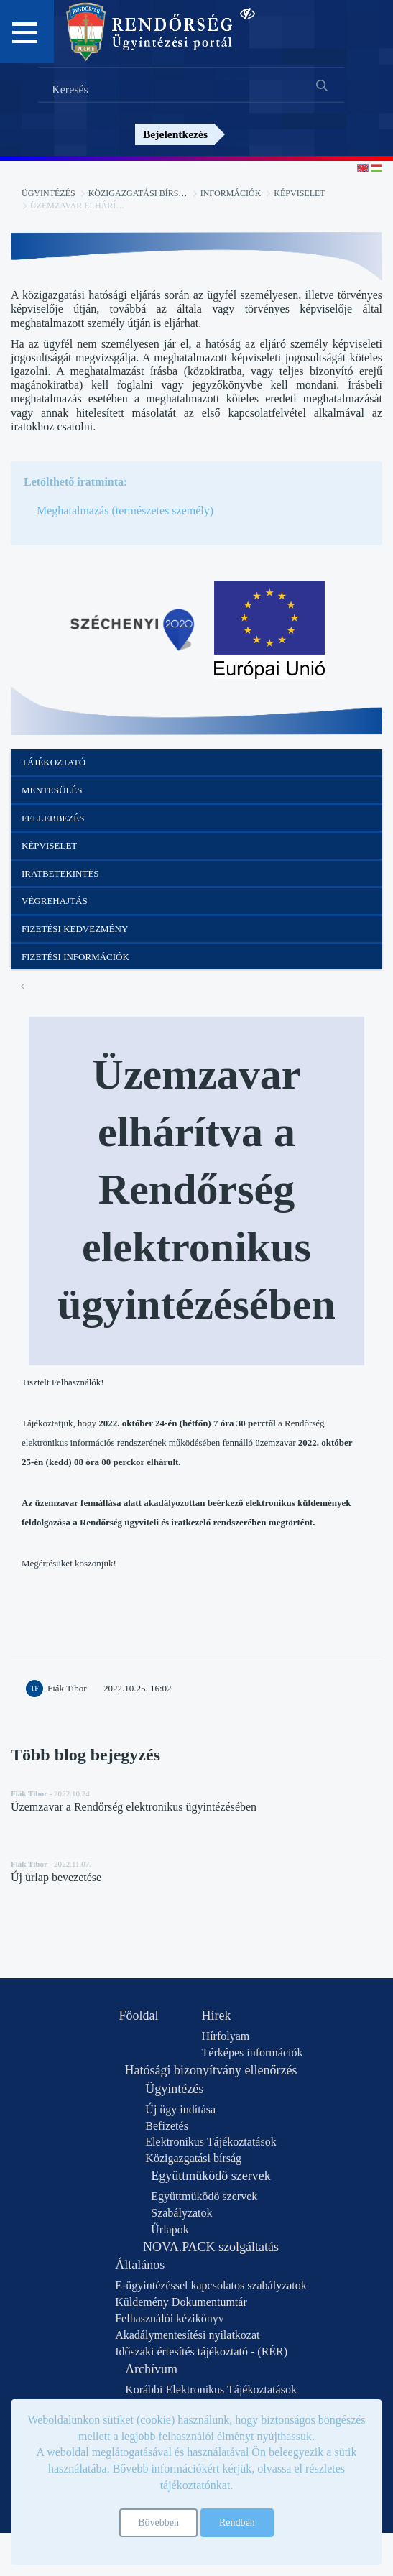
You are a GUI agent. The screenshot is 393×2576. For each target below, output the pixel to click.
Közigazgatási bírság (139, 193)
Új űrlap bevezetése (56, 1877)
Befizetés (166, 2126)
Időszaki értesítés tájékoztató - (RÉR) (201, 2351)
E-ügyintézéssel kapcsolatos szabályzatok (211, 2285)
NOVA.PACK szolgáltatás (211, 2247)
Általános (140, 2265)
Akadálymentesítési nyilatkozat (187, 2335)
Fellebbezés (53, 818)
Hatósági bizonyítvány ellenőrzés (211, 2070)
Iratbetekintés (60, 873)
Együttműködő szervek (210, 2176)
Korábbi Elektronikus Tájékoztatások (211, 2389)
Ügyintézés (48, 193)
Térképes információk (252, 2052)
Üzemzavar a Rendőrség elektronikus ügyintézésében (133, 1807)
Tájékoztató (53, 762)
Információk (231, 193)
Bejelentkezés (175, 134)
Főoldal (139, 2015)
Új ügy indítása (180, 2109)
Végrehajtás (55, 900)
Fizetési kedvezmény (75, 928)
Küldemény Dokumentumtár (181, 2302)
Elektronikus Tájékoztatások (210, 2142)
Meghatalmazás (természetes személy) (125, 510)
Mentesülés (52, 790)
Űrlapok (169, 2229)
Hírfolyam (226, 2036)
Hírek (216, 2015)
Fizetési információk (75, 956)
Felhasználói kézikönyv (169, 2318)
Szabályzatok (181, 2213)
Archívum (151, 2369)
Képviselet (299, 193)
